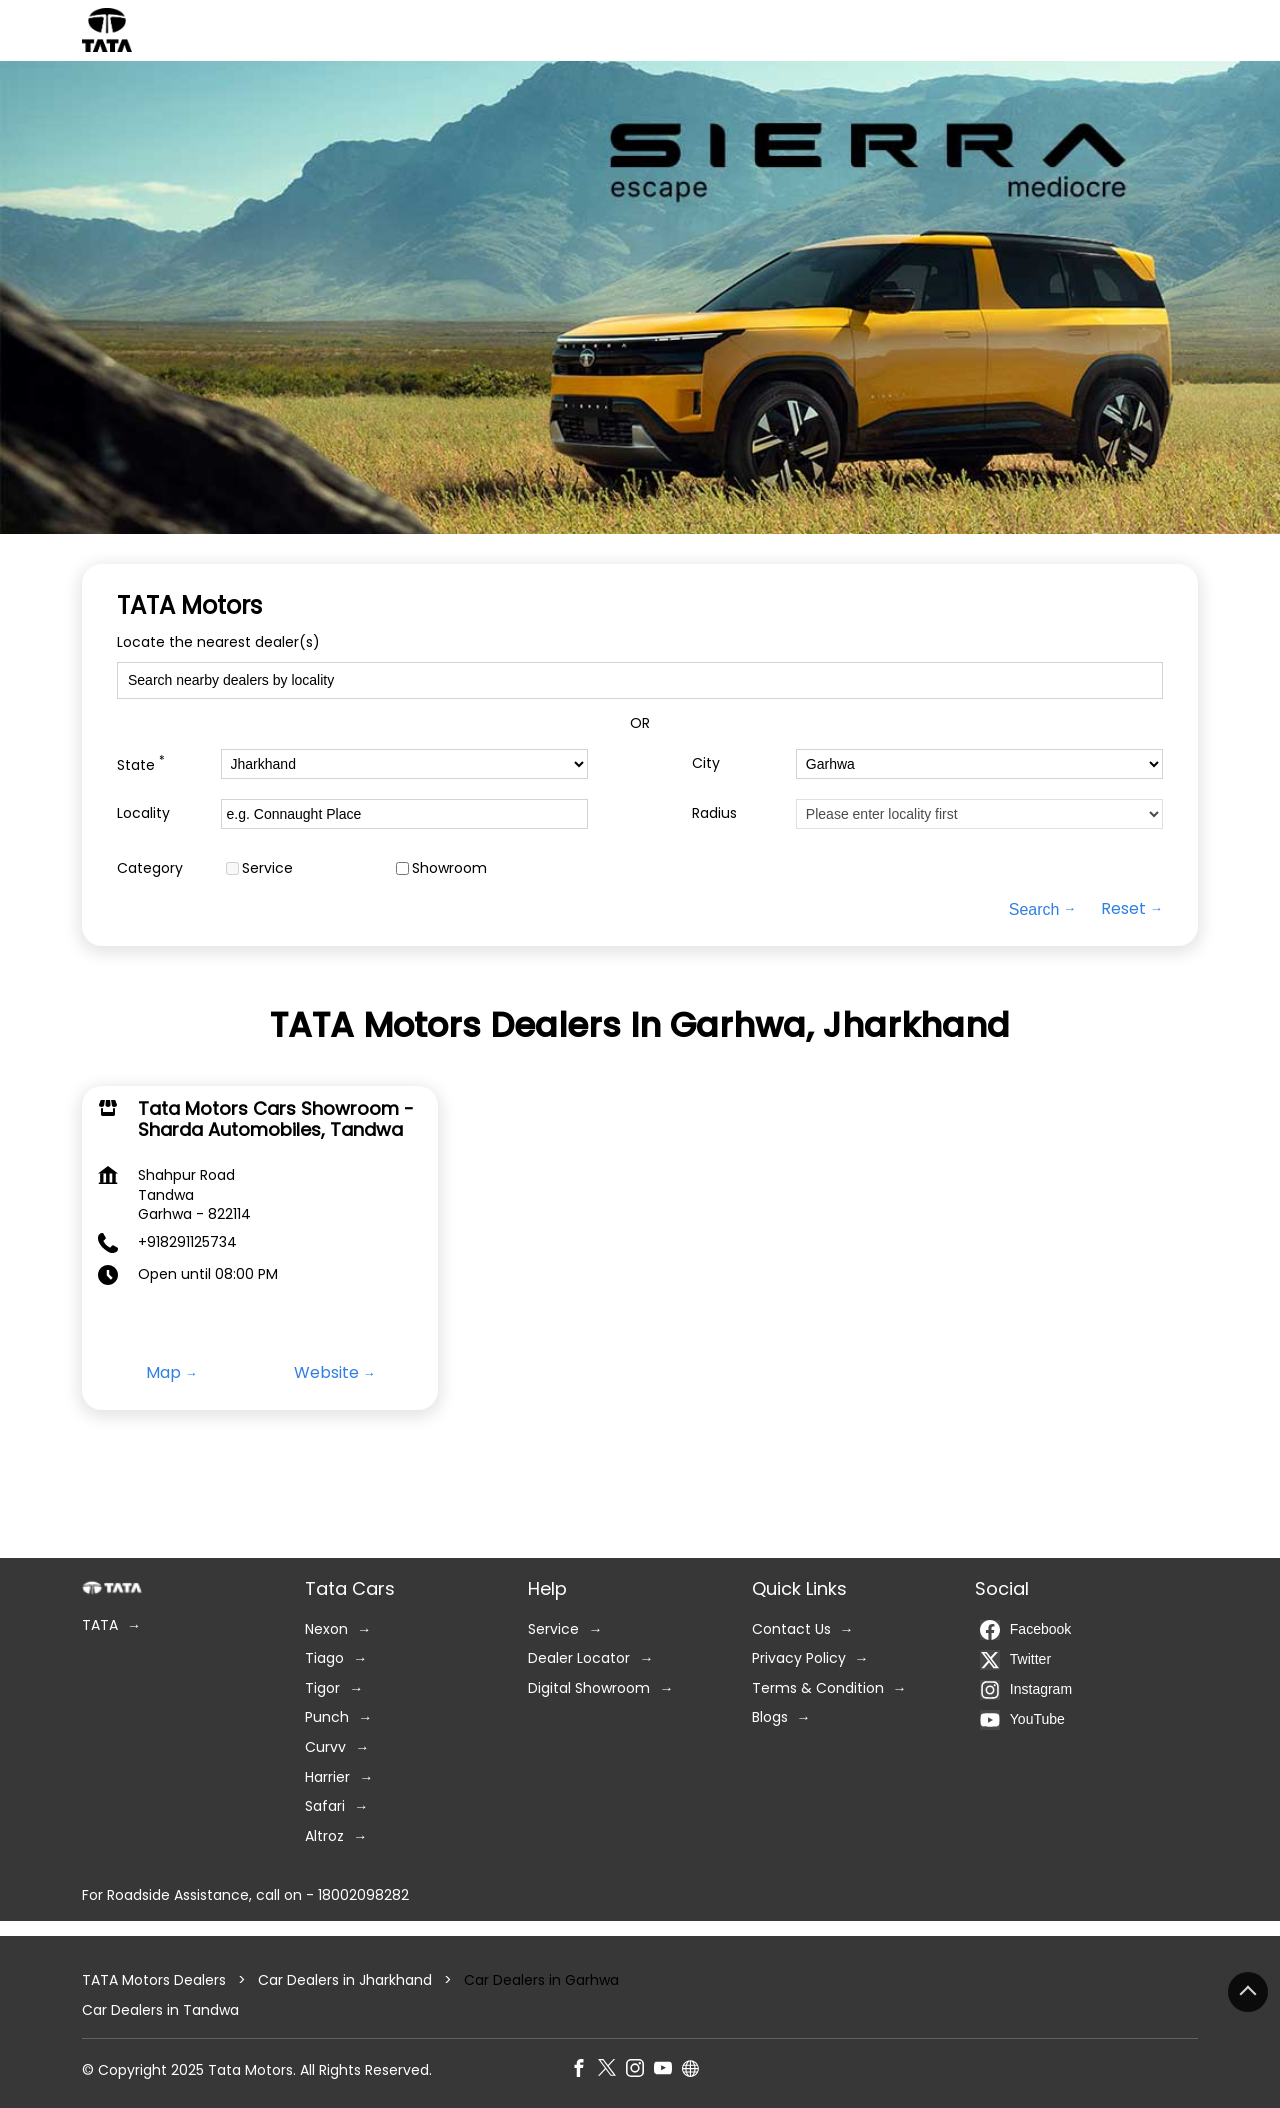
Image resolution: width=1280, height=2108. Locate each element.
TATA (100, 1625)
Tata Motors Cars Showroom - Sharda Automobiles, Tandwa (276, 1119)
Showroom (449, 867)
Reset (1123, 909)
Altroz (324, 1836)
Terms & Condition (818, 1688)
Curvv (325, 1747)
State (141, 763)
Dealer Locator (579, 1658)
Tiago (324, 1658)
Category (150, 867)
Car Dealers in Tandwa (160, 2010)
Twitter (1015, 1660)
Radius (714, 813)
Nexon (326, 1629)
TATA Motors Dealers (156, 1980)
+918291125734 (187, 1242)
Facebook (1025, 1630)
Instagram (1026, 1690)
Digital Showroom (589, 1688)
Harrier (327, 1777)
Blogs (770, 1718)
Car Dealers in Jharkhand (345, 1980)
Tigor (322, 1688)
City (706, 763)
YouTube (1022, 1720)
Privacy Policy (799, 1658)
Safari (325, 1806)
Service (267, 867)
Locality (143, 813)
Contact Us (791, 1629)
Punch (327, 1718)
